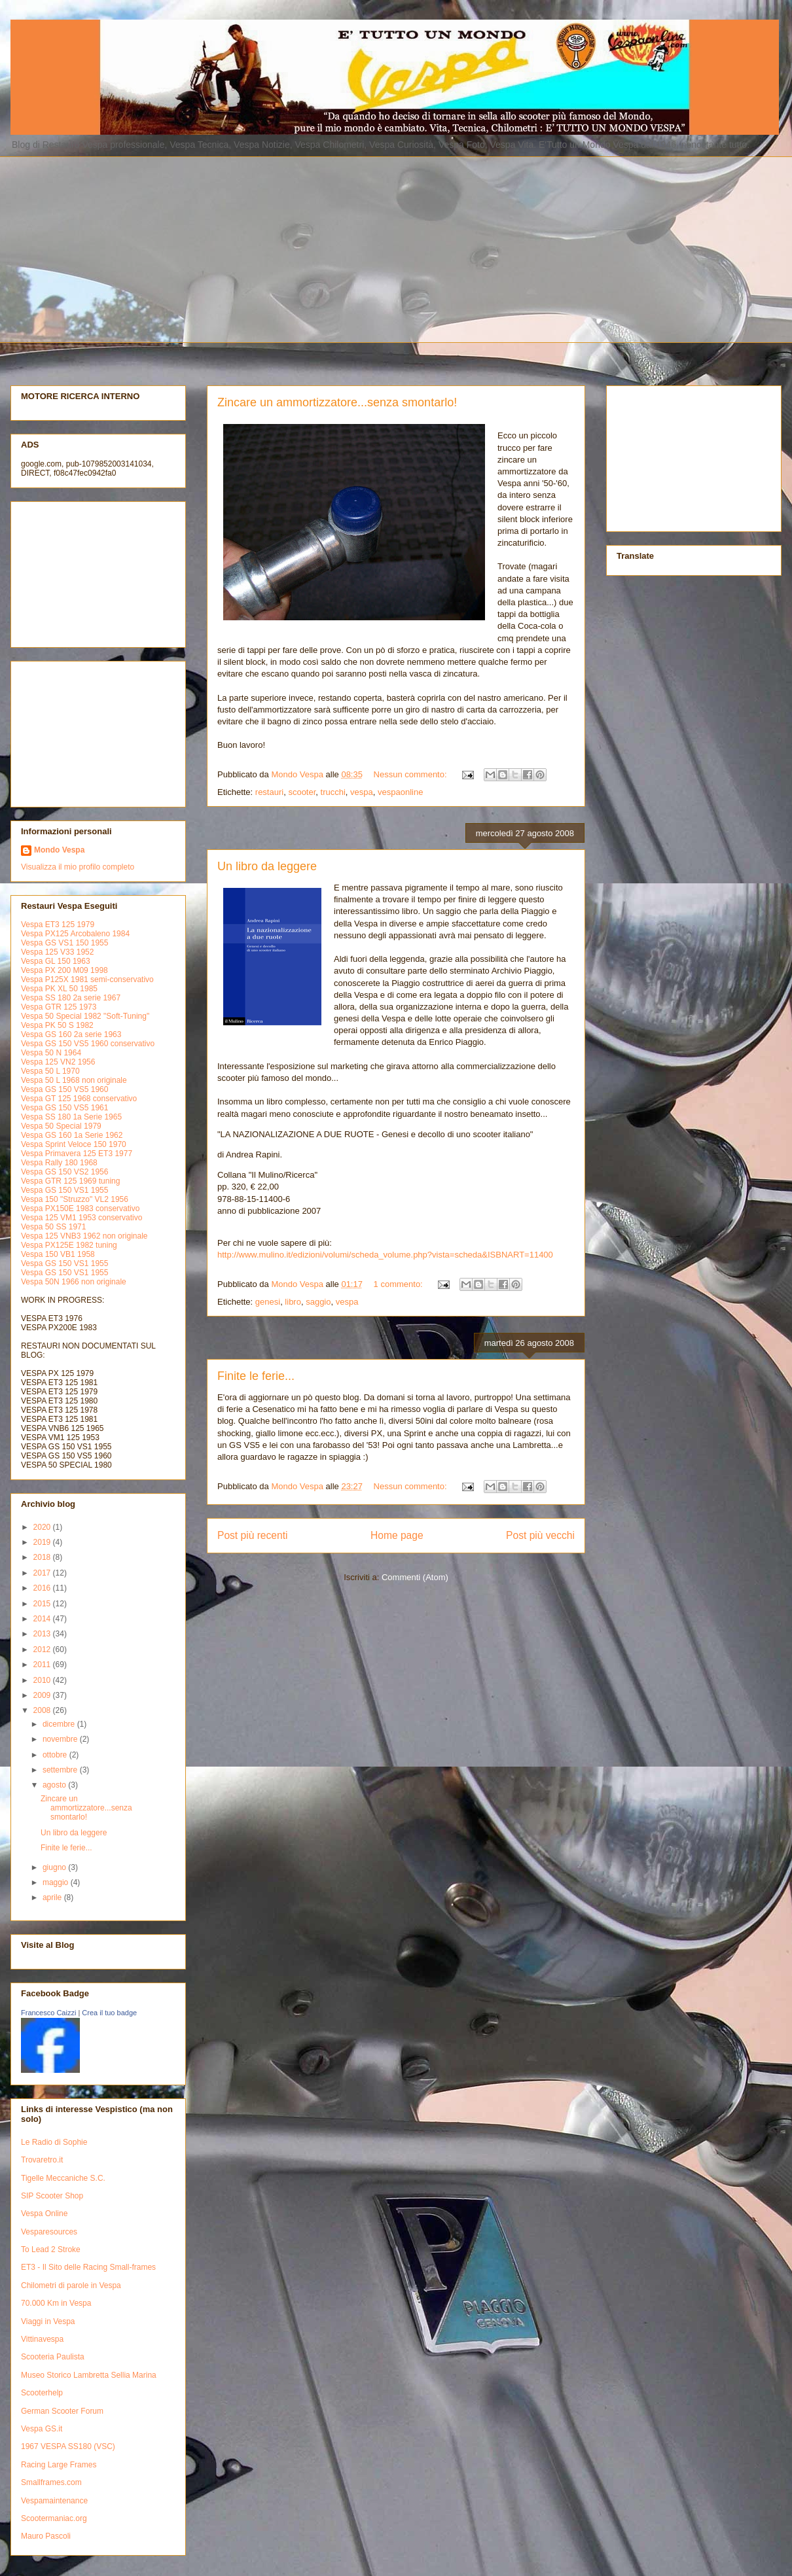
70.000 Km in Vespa (56, 2303)
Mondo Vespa (59, 850)
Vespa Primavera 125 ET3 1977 (76, 1153)
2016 (43, 1588)
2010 (43, 1680)
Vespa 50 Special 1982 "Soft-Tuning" (85, 1016)
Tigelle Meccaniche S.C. (63, 2178)
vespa (361, 792)
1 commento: (399, 1284)
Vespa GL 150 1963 (55, 961)
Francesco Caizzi (48, 2013)
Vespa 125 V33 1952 (57, 952)
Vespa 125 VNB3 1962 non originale (84, 1236)
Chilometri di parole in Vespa (71, 2285)
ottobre (56, 1754)
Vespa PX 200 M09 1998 (64, 970)
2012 (43, 1649)
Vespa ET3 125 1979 (57, 924)
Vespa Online (44, 2213)
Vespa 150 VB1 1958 (58, 1254)
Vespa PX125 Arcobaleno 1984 (75, 933)
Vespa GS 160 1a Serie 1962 (71, 1135)
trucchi (333, 792)
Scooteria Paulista (52, 2356)
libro (293, 1302)
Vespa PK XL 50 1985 (59, 988)
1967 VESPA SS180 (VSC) (68, 2446)
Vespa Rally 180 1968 (59, 1162)
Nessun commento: (412, 774)
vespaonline (400, 792)
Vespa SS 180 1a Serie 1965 (71, 1116)
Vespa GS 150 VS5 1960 (64, 1089)
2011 (43, 1664)
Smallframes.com (51, 2482)
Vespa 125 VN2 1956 (58, 1062)
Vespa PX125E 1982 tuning (69, 1245)
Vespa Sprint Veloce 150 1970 (73, 1144)
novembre (61, 1739)
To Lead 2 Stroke (51, 2249)
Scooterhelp (42, 2392)
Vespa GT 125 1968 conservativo (79, 1098)
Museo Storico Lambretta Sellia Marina (88, 2375)
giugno (55, 1867)
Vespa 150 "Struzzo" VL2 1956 (74, 1199)
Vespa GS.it (41, 2428)
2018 (43, 1557)
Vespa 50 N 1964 (51, 1052)
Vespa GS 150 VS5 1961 (64, 1107)
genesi (267, 1302)
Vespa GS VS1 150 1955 (64, 942)
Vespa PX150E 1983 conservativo (80, 1208)
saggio (318, 1302)
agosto (55, 1785)
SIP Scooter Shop (52, 2195)
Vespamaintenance (54, 2500)
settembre (61, 1769)
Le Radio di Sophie (54, 2142)
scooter (301, 792)
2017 (43, 1573)
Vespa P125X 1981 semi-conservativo (87, 979)
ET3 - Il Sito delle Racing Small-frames (88, 2267)
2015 (43, 1603)
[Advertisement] (206, 248)
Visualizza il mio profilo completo (77, 867)
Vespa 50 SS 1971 (53, 1226)
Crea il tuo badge (109, 2013)
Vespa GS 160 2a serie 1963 (71, 1034)
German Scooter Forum (62, 2411)
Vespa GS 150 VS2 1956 (64, 1171)
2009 (43, 1695)
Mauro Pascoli (46, 2536)
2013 (43, 1633)
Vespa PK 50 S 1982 (57, 1025)
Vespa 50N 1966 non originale (73, 1281)
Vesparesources (49, 2231)
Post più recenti (252, 1535)
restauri (269, 792)
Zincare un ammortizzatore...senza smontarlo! (337, 402)
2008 (43, 1710)
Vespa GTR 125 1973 (58, 1007)
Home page (396, 1535)
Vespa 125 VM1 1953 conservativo (81, 1217)
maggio (57, 1882)
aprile (53, 1897)
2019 (43, 1542)
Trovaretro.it (42, 2159)
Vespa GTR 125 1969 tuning (70, 1181)
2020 (43, 1527)
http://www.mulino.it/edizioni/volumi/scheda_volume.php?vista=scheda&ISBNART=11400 (385, 1255)
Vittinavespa (42, 2339)
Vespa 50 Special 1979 (61, 1126)
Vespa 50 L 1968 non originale (74, 1080)
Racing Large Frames (58, 2464)
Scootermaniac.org (54, 2518)
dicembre (60, 1724)
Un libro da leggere (267, 866)
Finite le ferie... (256, 1376)
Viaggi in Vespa (48, 2321)
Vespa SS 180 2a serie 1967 (70, 997)
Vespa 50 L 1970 (50, 1071)
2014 (43, 1618)
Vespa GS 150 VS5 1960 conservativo (87, 1043)
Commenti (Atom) (415, 1577)
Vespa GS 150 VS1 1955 (64, 1190)
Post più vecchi (540, 1535)
